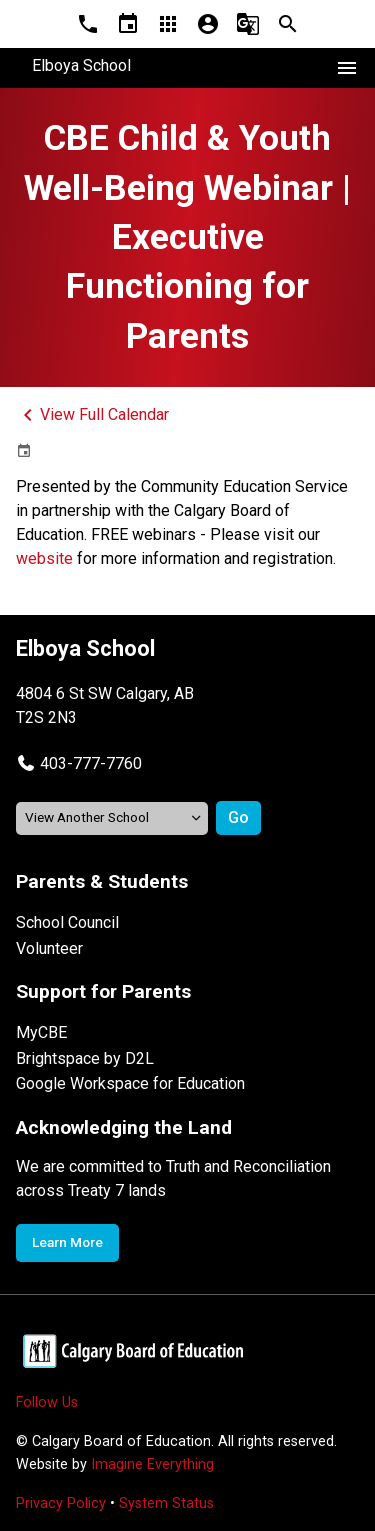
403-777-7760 (91, 763)
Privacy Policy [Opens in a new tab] (61, 1503)
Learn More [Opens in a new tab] (67, 1242)
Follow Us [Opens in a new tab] (47, 1402)
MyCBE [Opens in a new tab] (41, 1032)
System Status (166, 1503)
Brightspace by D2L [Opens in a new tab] (85, 1058)
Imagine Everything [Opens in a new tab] (152, 1464)
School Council (67, 922)
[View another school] (112, 818)
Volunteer (49, 948)
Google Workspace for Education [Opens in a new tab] (130, 1083)
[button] (79, 763)
